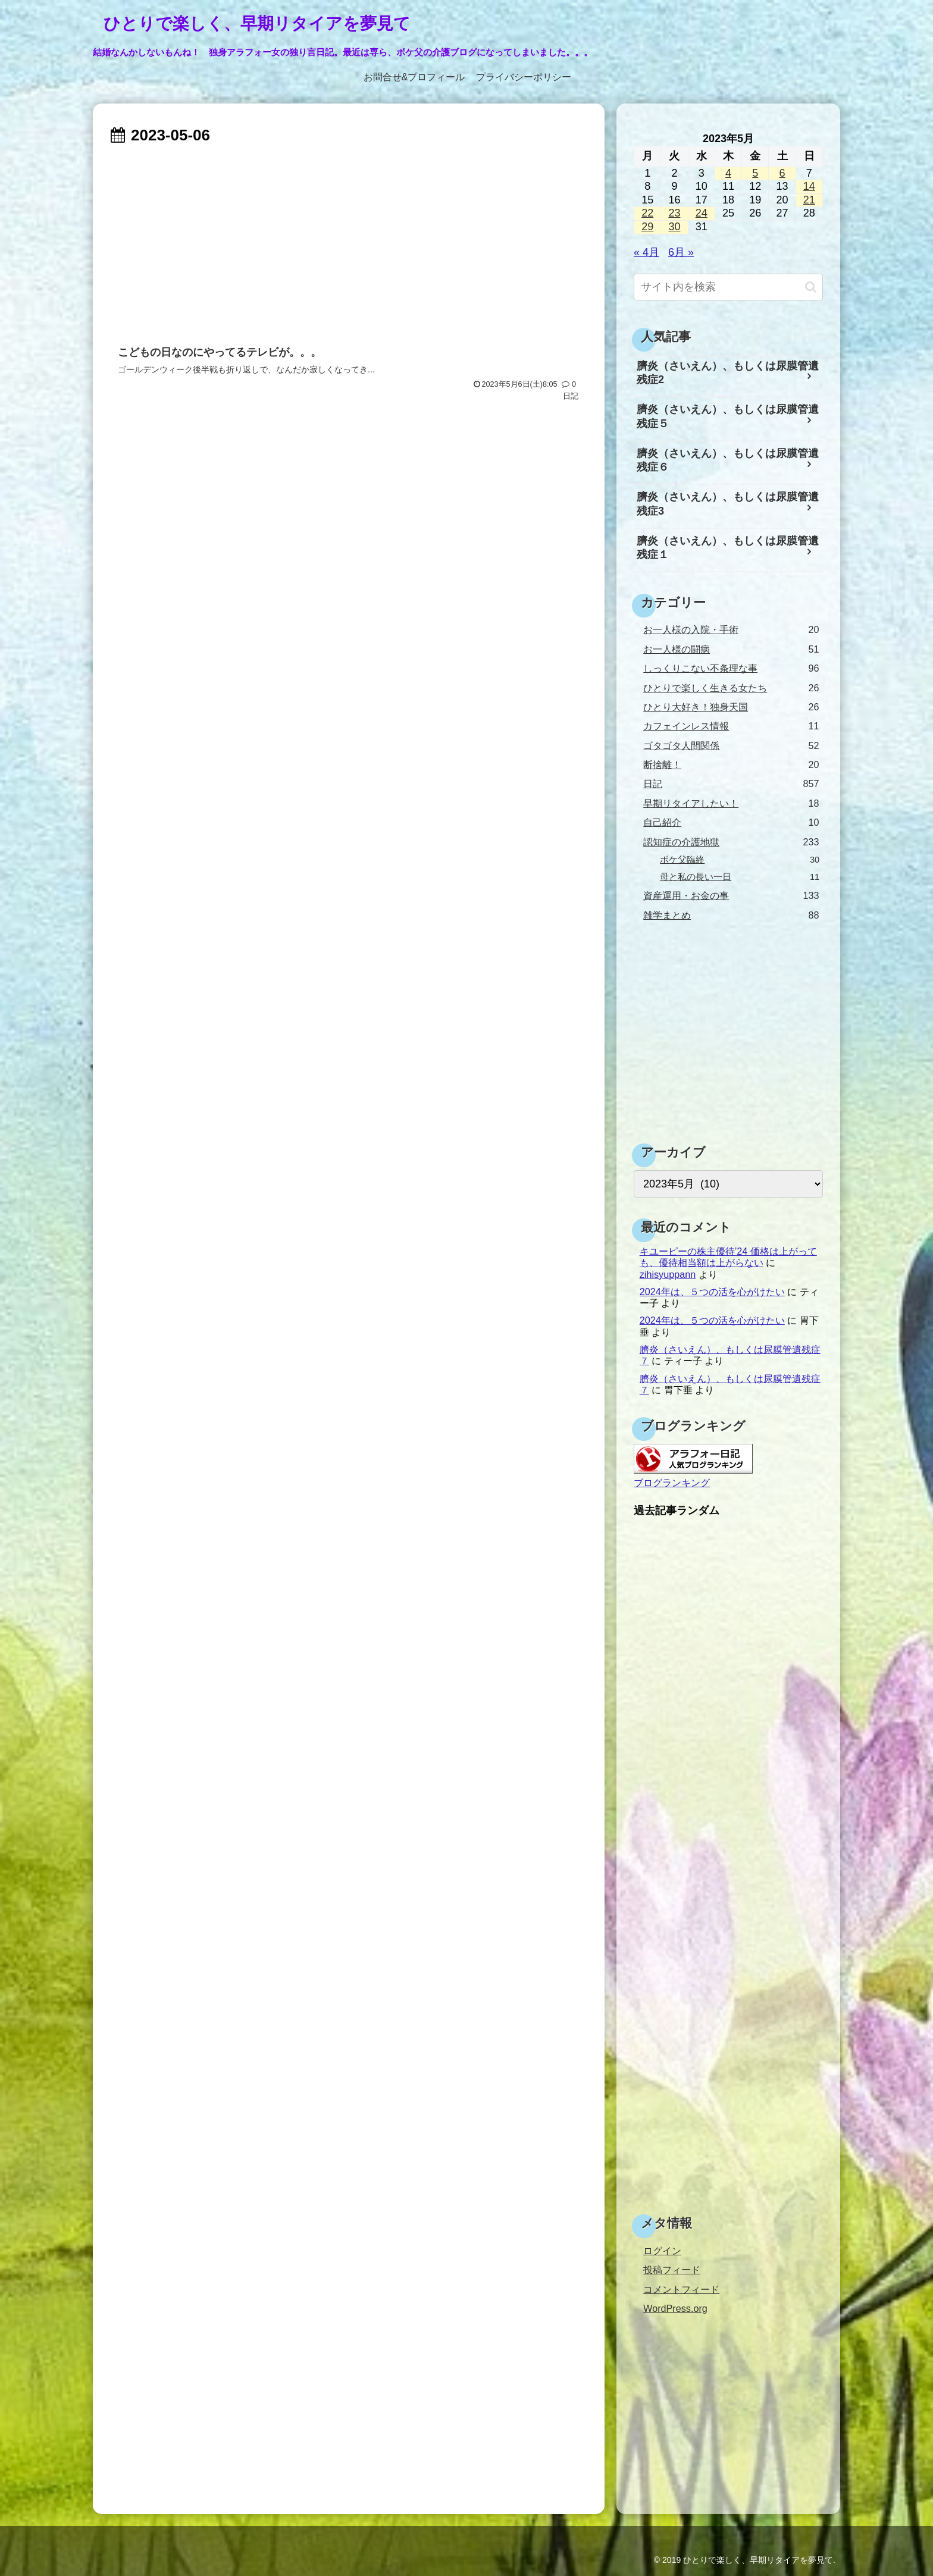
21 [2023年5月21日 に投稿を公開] (809, 200)
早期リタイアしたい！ (731, 803)
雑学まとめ (731, 915)
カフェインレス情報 (731, 726)
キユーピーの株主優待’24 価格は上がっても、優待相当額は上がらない (728, 1257)
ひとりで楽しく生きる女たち (731, 688)
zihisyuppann (668, 1274)
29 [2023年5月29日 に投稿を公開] (647, 227)
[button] (810, 287)
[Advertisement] (349, 238)
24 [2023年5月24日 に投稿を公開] (701, 213)
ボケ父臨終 (739, 860)
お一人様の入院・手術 (731, 629)
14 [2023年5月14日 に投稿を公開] (809, 186)
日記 (731, 783)
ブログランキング (672, 1482)
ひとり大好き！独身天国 (731, 707)
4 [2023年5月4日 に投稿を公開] (728, 173)
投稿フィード (671, 2269)
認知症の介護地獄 (731, 842)
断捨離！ (731, 764)
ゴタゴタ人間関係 (731, 745)
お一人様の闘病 (731, 649)
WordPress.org (675, 2308)
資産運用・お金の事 (731, 895)
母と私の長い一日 (739, 877)
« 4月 (646, 252)
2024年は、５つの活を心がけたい (712, 1291)
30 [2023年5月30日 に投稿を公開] (674, 227)
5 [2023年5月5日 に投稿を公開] (755, 173)
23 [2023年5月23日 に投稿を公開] (674, 213)
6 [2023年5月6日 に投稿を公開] (782, 173)
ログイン (662, 2250)
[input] (728, 287)
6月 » (681, 252)
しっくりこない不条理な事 (731, 668)
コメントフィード (681, 2289)
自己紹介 (731, 822)
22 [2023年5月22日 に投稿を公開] (647, 213)
